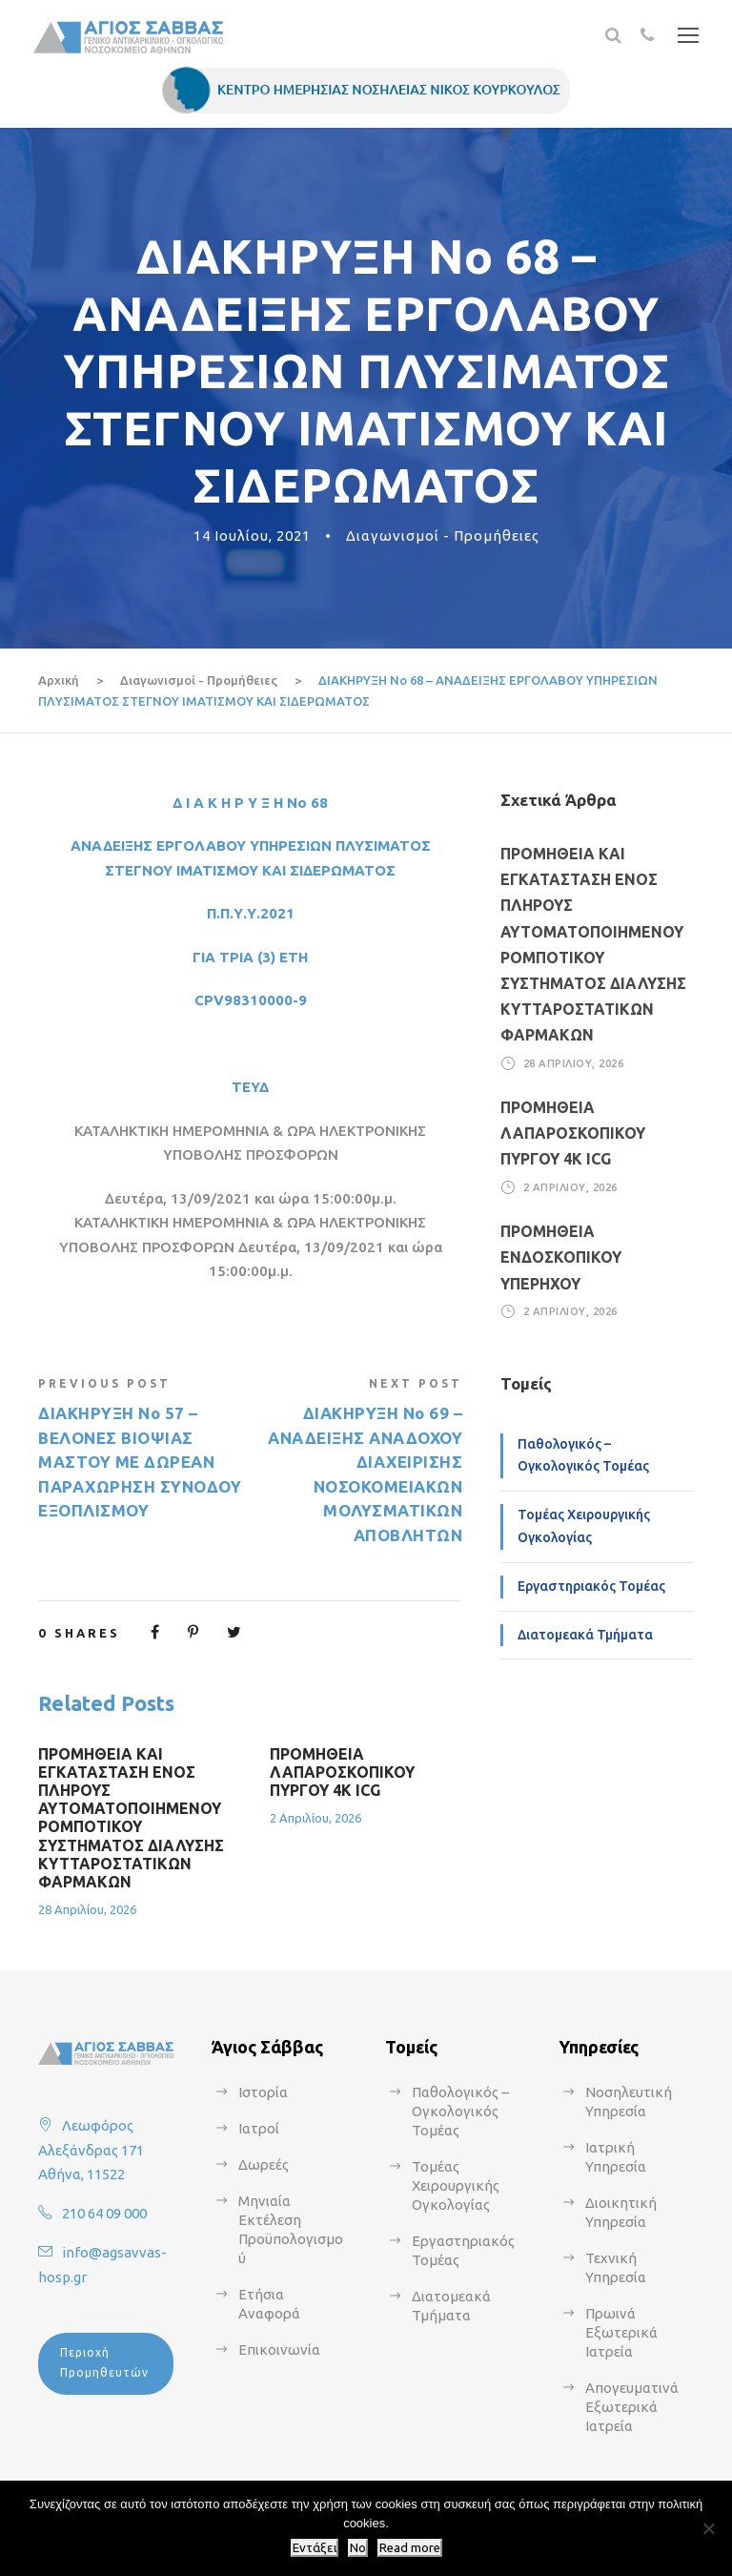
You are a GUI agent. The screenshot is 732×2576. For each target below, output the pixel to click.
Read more (409, 2548)
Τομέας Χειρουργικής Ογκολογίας (584, 1526)
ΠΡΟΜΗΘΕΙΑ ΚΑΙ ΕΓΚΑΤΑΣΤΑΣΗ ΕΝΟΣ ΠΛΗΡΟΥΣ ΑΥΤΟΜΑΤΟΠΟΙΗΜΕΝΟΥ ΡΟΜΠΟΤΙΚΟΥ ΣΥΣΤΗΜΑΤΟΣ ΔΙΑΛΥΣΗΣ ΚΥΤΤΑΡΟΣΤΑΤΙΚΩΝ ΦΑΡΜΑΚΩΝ (131, 1817)
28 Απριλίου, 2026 (87, 1909)
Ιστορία (263, 2092)
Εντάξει (314, 2548)
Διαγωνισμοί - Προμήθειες (442, 535)
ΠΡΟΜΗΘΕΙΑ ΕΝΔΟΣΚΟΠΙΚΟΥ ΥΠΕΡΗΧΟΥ (560, 1257)
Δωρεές (263, 2164)
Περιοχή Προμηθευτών (104, 2362)
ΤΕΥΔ (250, 1087)
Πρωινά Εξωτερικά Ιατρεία (621, 2332)
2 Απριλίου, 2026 (315, 1817)
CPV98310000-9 (250, 1000)
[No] (708, 2528)
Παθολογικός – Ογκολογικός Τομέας (583, 1455)
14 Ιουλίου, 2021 (252, 535)
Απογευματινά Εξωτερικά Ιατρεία (632, 2407)
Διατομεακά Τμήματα (585, 1634)
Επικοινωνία (279, 2349)
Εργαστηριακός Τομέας (591, 1586)
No (358, 2548)
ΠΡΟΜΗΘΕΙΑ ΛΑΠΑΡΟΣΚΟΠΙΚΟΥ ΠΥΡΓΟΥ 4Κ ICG (342, 1772)
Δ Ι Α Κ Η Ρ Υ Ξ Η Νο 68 (250, 802)
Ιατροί (258, 2128)
